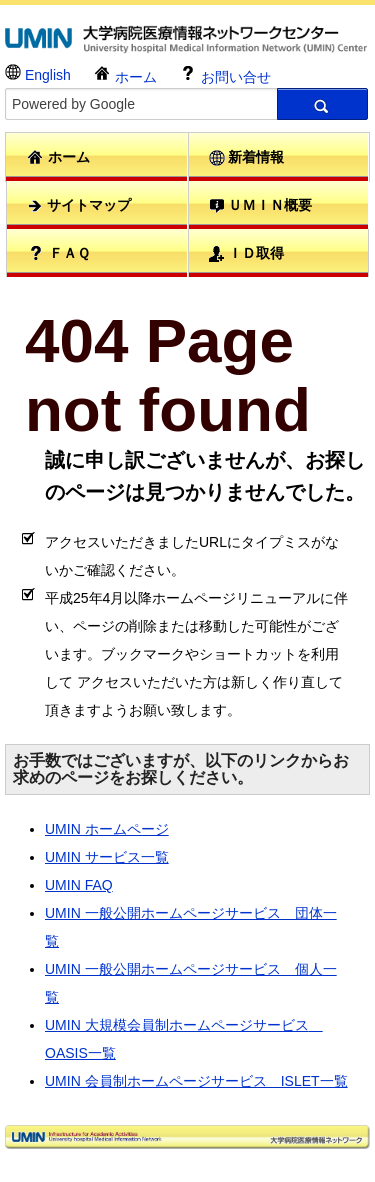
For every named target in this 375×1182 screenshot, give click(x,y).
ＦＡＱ (58, 253)
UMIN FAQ (79, 885)
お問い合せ (225, 74)
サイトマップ (79, 205)
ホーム (125, 74)
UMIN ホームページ (107, 829)
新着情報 (247, 157)
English (38, 73)
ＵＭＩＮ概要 (261, 205)
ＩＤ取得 (247, 253)
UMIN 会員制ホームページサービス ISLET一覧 (196, 1081)
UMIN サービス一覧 (107, 857)
